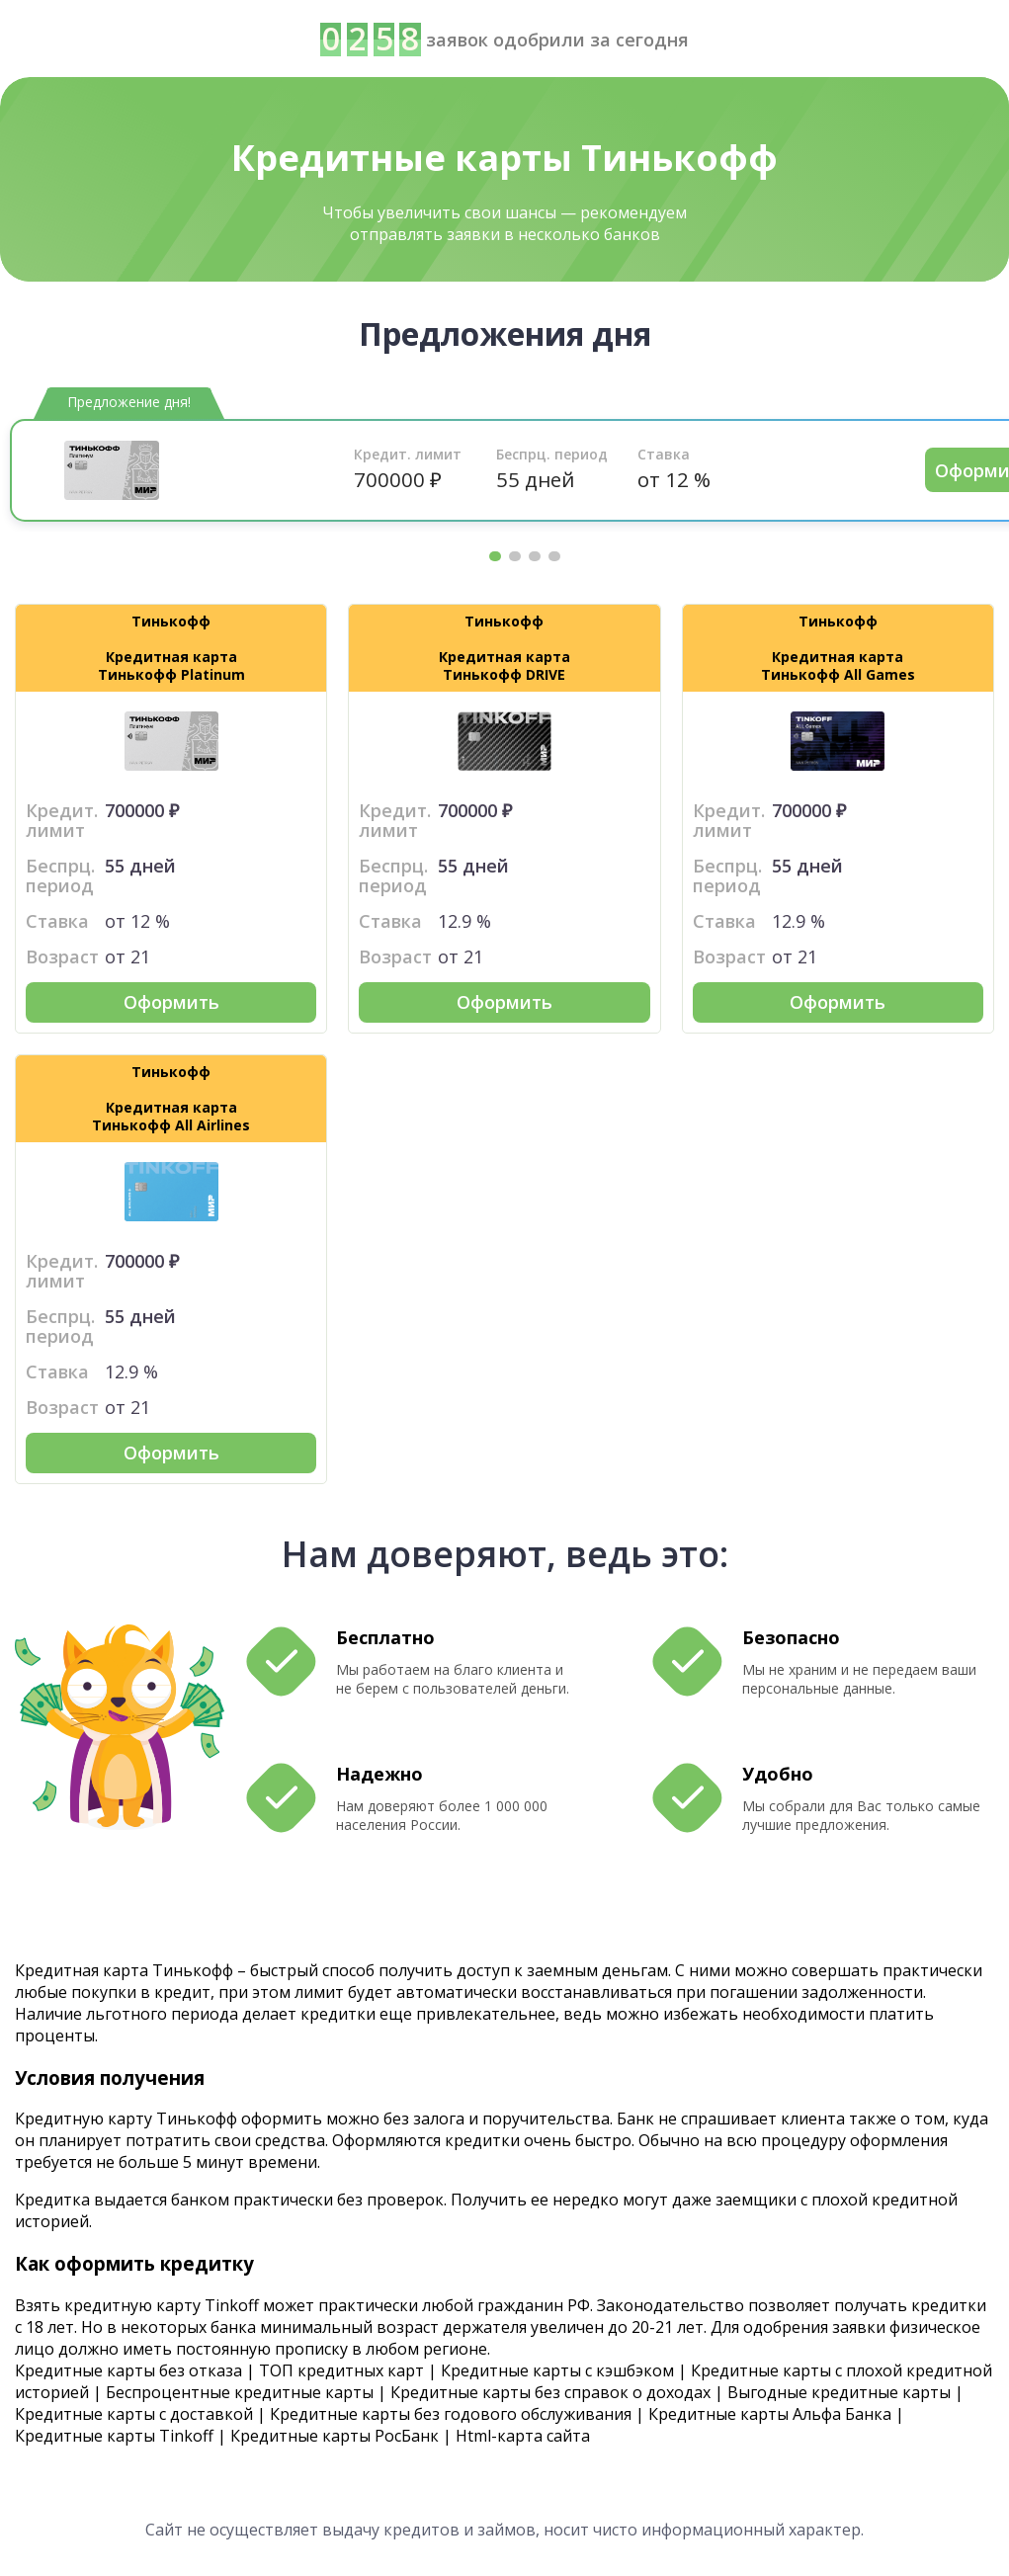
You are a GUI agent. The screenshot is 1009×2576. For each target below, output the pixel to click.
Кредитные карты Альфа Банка (769, 2414)
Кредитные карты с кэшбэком (557, 2370)
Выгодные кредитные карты (839, 2392)
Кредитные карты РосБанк (334, 2436)
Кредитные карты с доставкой (134, 2414)
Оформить (171, 1002)
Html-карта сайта (523, 2436)
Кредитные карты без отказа (128, 2370)
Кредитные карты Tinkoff (114, 2436)
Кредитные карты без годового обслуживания (450, 2414)
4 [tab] (554, 556)
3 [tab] (535, 556)
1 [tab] (495, 556)
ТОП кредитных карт (341, 2370)
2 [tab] (515, 556)
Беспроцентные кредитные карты (240, 2392)
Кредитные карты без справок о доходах (550, 2392)
